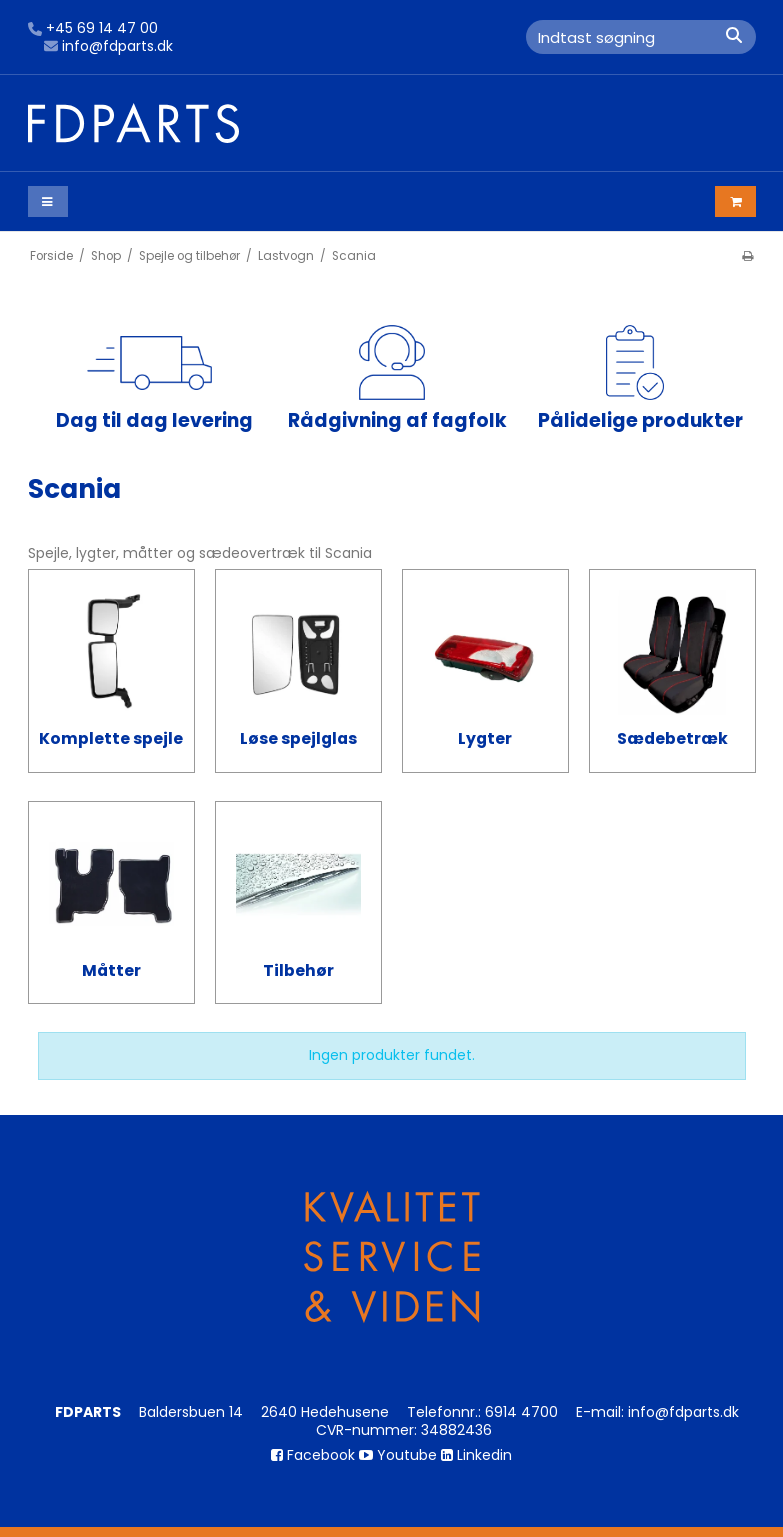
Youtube (398, 1455)
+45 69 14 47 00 (93, 29)
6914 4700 (521, 1412)
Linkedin (476, 1455)
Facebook (313, 1455)
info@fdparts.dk (108, 47)
